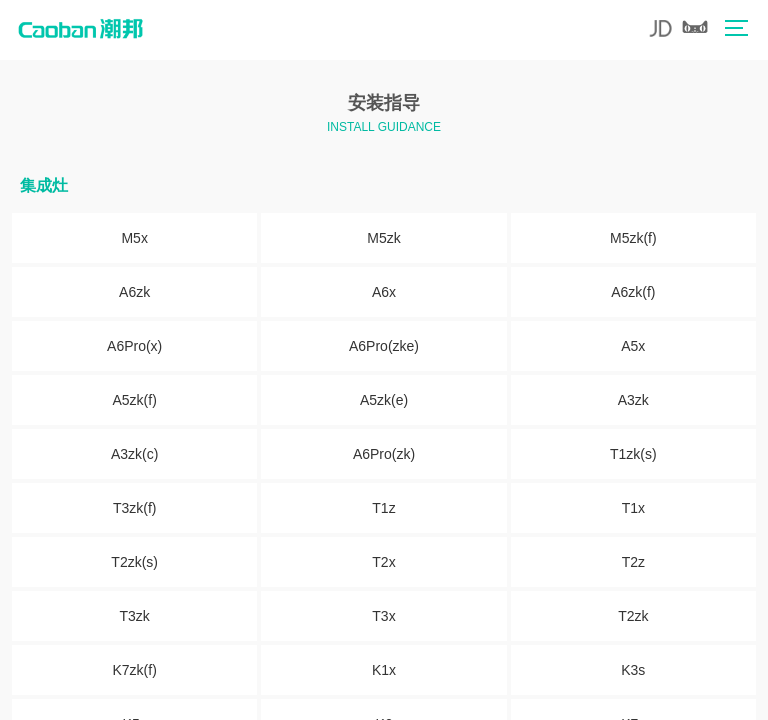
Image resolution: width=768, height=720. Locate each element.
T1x (633, 508)
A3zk (633, 400)
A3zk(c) (134, 454)
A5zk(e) (384, 400)
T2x (383, 562)
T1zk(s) (633, 454)
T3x (383, 616)
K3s (633, 670)
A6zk (134, 292)
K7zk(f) (134, 670)
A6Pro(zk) (384, 454)
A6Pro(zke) (384, 346)
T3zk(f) (135, 508)
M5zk (383, 238)
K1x (384, 670)
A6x (384, 292)
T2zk (633, 616)
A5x (633, 346)
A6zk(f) (633, 292)
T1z (383, 508)
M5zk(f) (633, 238)
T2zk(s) (134, 562)
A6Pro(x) (134, 346)
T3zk (134, 616)
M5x (134, 238)
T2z (633, 562)
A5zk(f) (134, 400)
